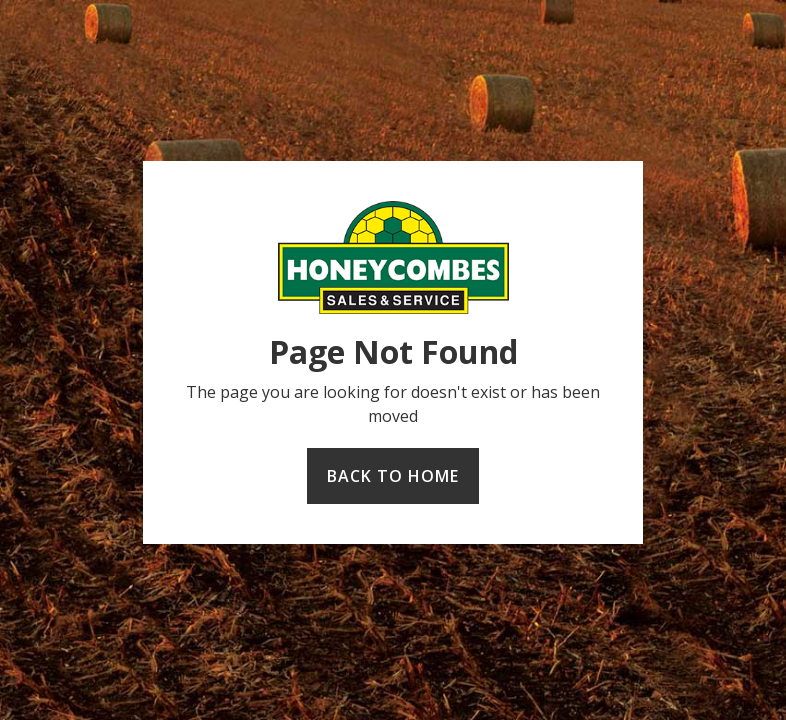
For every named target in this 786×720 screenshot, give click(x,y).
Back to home (393, 476)
